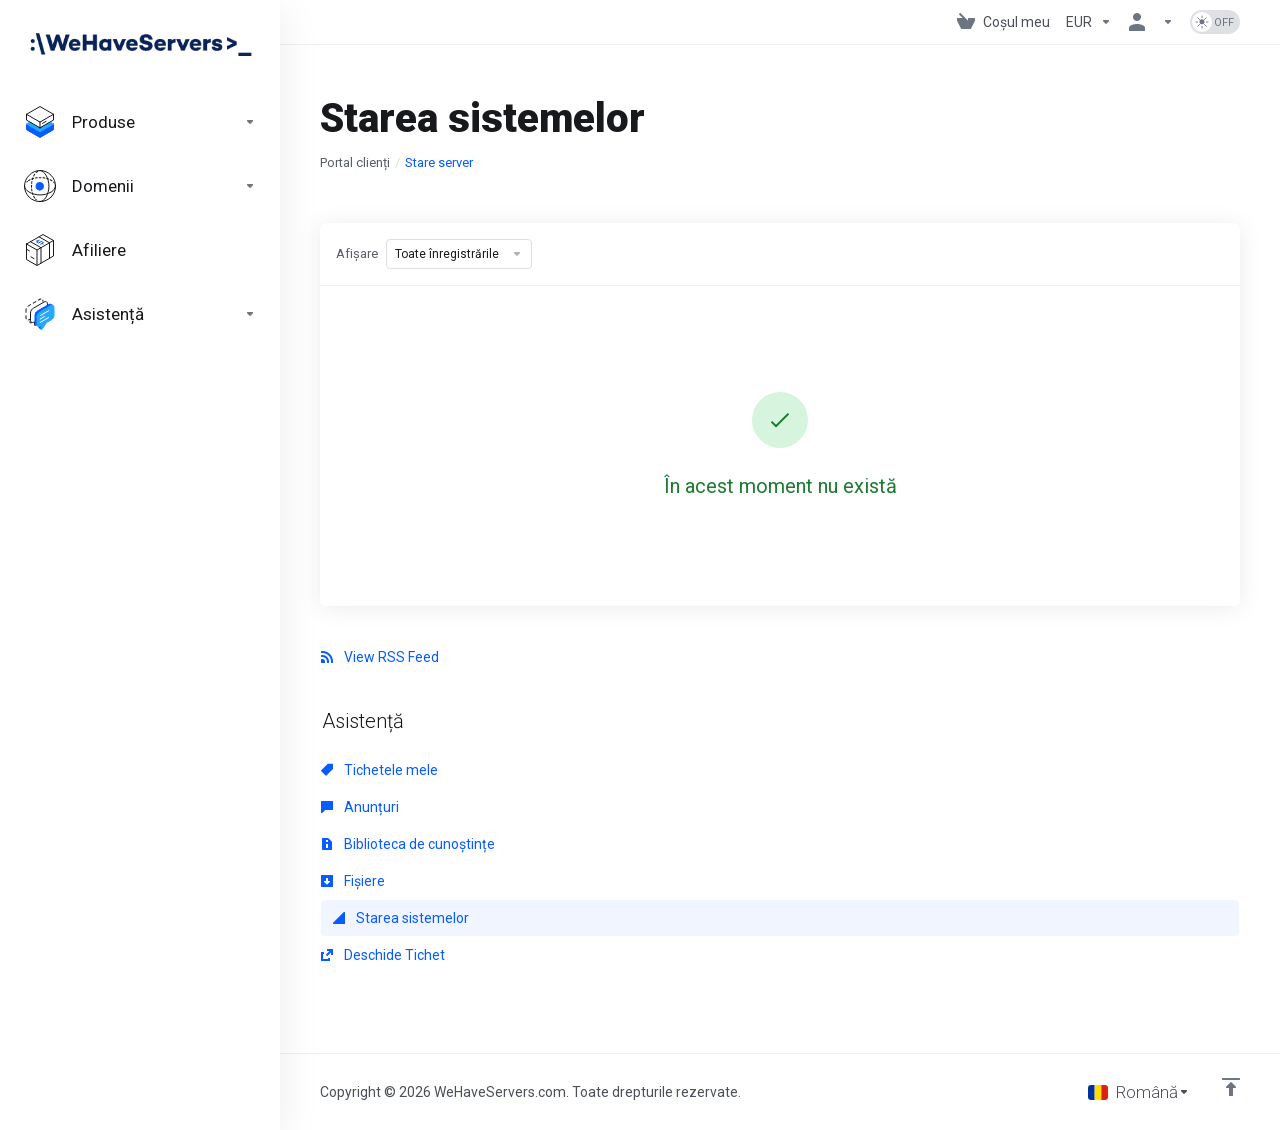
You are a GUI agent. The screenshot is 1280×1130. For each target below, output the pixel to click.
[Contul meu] (1151, 22)
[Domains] (140, 186)
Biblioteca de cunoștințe (408, 844)
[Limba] (1139, 1092)
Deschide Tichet (383, 955)
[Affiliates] (140, 250)
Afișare (357, 253)
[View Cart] (1003, 22)
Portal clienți (355, 162)
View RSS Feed (380, 657)
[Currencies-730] (1089, 22)
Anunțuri (360, 807)
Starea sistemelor (401, 918)
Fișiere (353, 881)
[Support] (140, 314)
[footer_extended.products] (140, 122)
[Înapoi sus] (1231, 1087)
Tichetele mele (379, 770)
